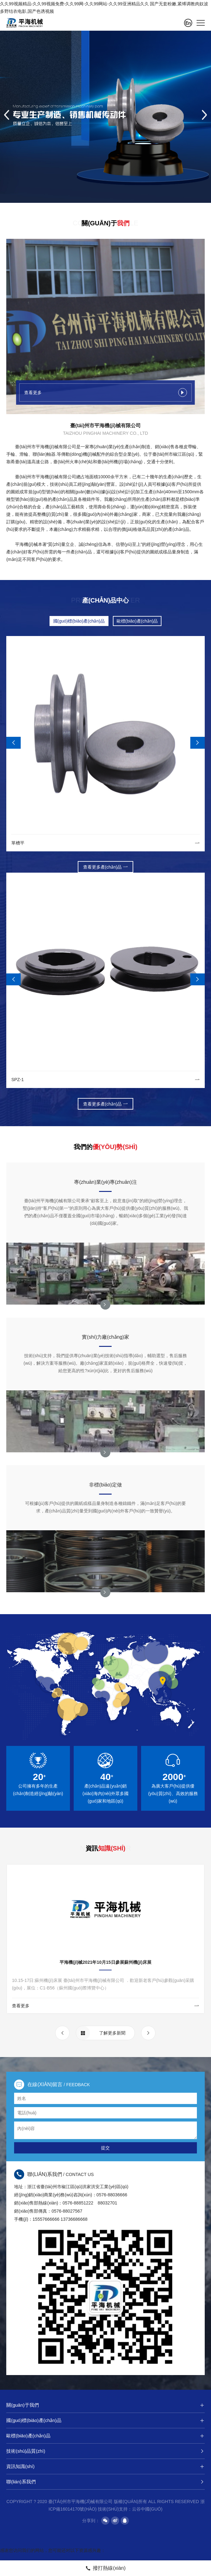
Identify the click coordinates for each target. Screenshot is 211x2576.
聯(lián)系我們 (105, 2481)
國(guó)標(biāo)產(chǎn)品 (79, 620)
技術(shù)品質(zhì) (105, 2451)
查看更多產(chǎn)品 (105, 867)
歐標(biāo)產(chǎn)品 (137, 620)
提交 (105, 2147)
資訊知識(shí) (105, 2466)
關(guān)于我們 (105, 2405)
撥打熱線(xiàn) (105, 2568)
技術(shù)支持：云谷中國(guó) (130, 2509)
